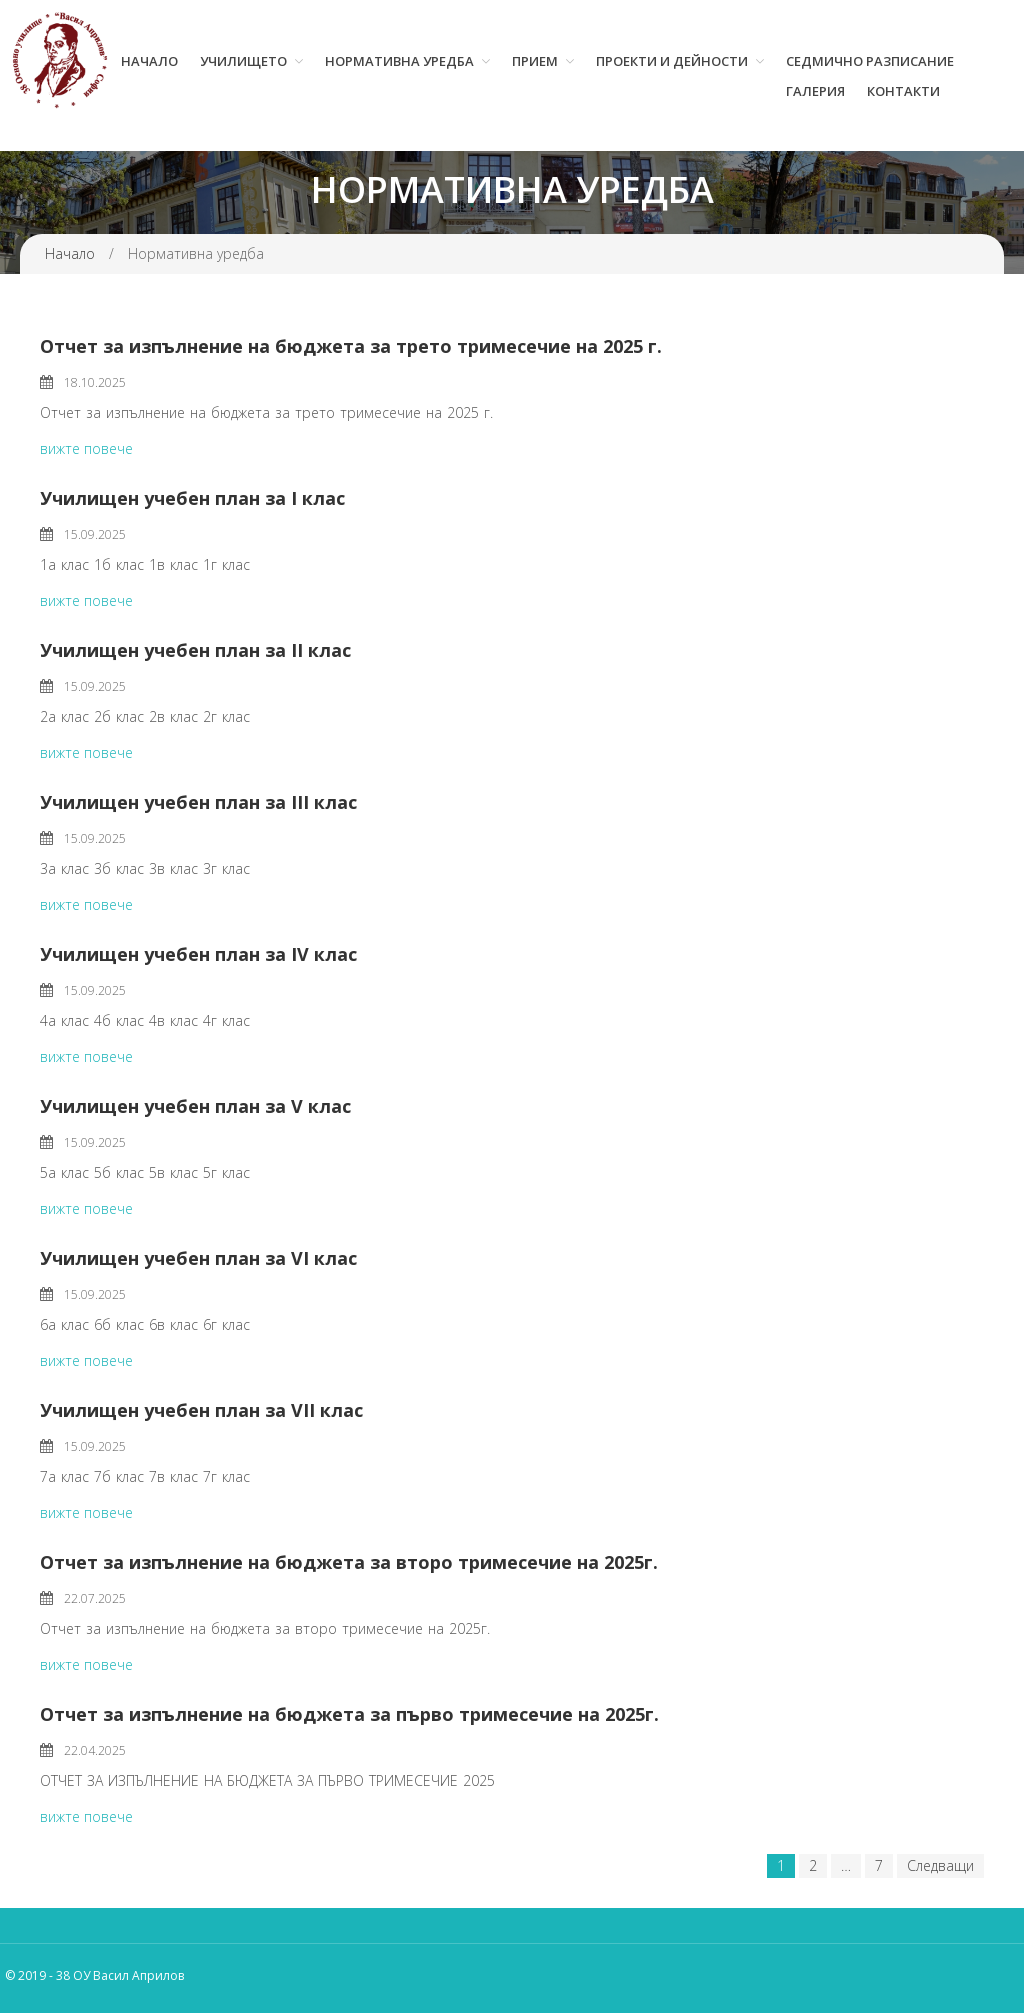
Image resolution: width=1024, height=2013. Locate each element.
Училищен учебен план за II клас (195, 650)
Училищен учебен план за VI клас (198, 1258)
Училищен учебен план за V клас (195, 1106)
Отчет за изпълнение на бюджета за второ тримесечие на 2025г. (349, 1562)
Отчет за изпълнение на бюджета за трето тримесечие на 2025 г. (351, 346)
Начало (149, 61)
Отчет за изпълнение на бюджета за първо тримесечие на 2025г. (349, 1714)
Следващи (940, 1865)
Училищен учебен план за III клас (198, 802)
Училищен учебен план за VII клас (201, 1410)
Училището (243, 61)
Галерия (815, 91)
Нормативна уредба (399, 61)
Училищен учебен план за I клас (192, 498)
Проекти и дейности (672, 61)
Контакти (903, 91)
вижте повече (86, 448)
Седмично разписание (870, 61)
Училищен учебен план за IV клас (198, 954)
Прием (535, 61)
